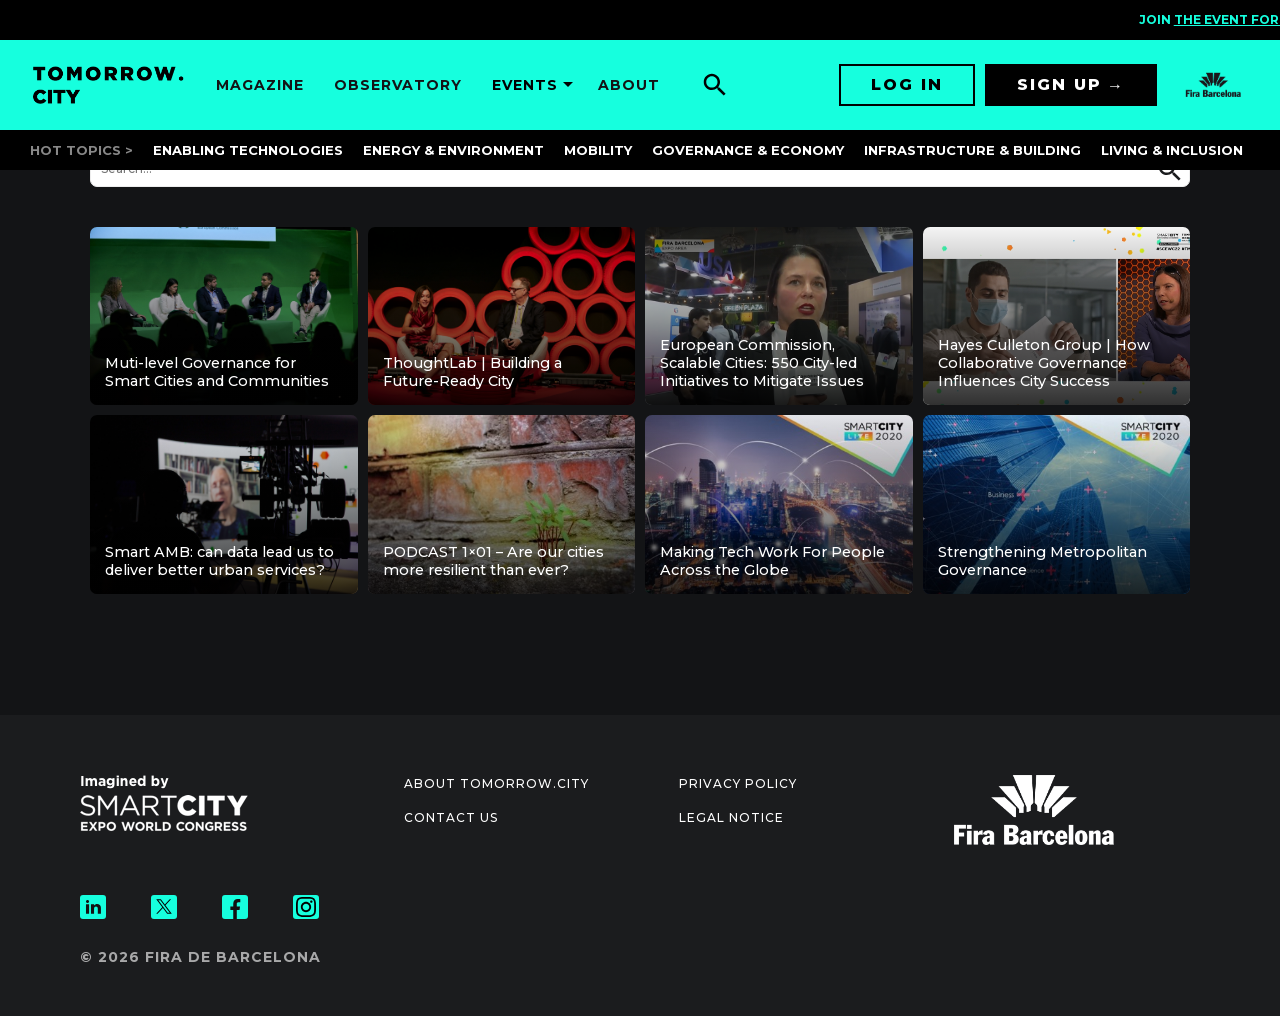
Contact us (451, 817)
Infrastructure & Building (972, 150)
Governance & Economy (748, 150)
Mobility (598, 150)
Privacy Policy (738, 783)
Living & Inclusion (1172, 150)
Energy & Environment (453, 150)
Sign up (1059, 84)
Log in (907, 84)
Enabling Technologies (248, 150)
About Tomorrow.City (496, 783)
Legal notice (731, 817)
